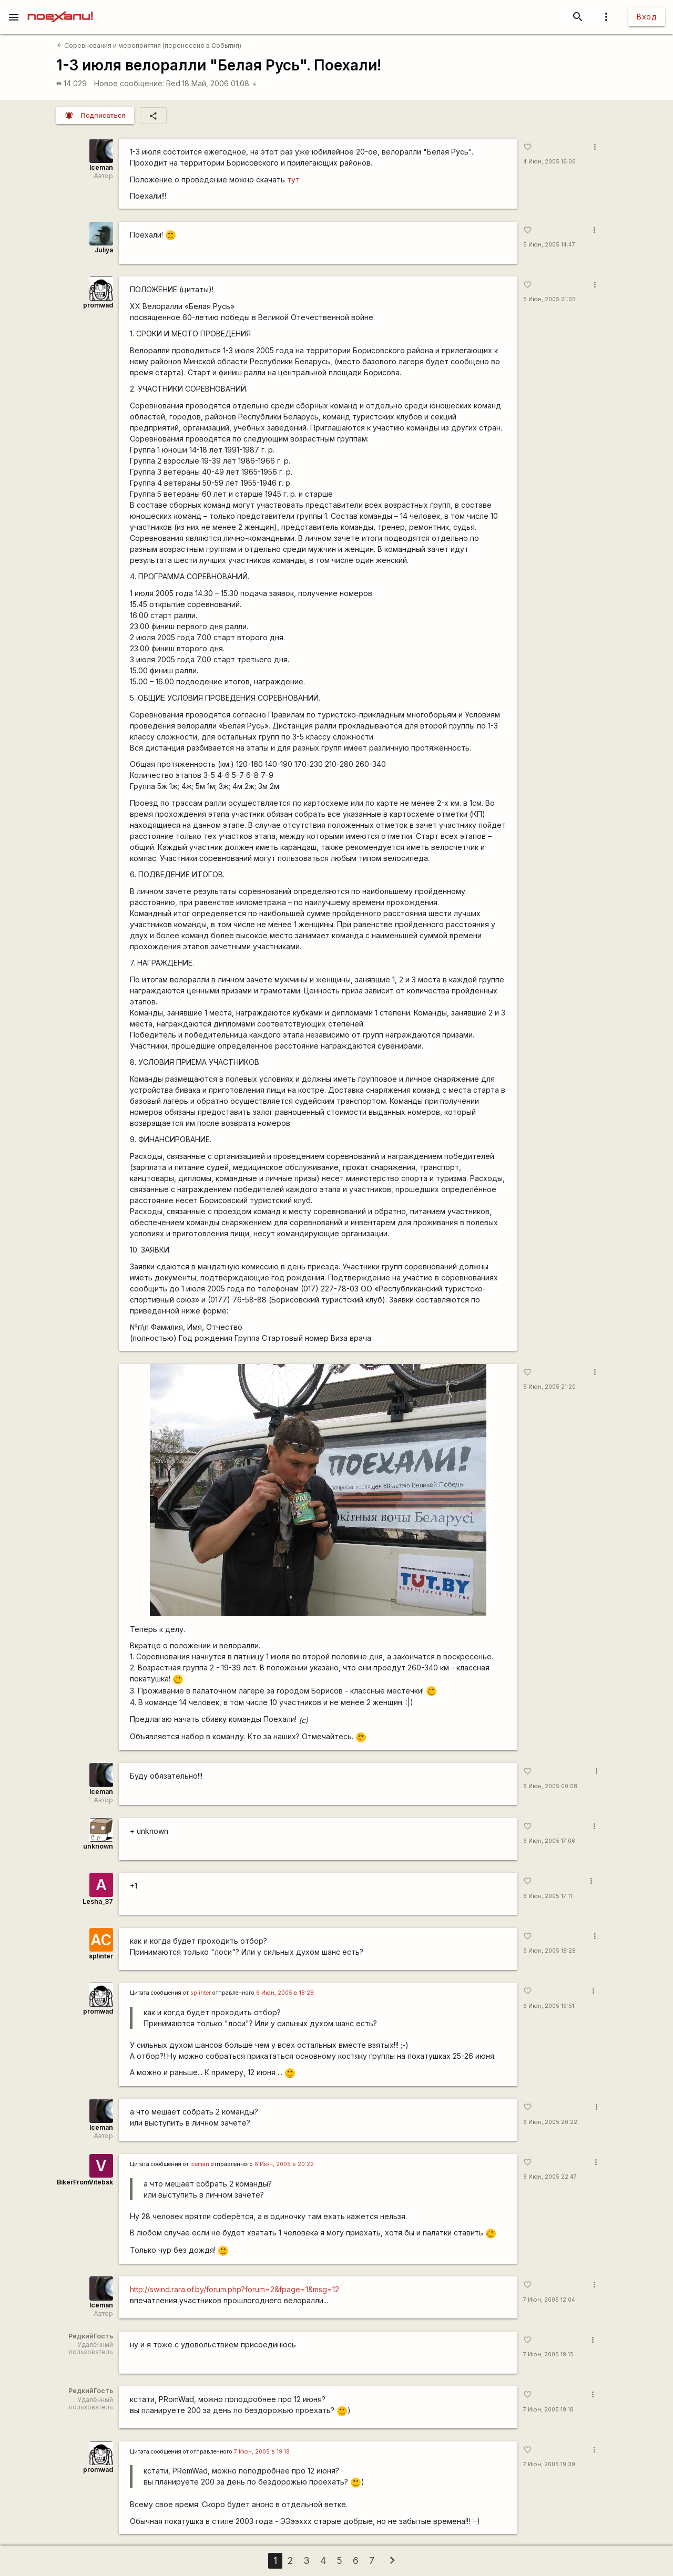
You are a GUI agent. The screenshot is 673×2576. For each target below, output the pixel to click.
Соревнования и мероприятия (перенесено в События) (149, 45)
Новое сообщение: (129, 83)
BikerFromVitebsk (85, 2182)
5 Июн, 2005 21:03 (549, 299)
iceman (199, 2164)
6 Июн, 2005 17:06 (549, 1841)
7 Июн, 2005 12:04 (549, 2299)
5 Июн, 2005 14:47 (549, 244)
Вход (647, 16)
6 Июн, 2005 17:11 (547, 1896)
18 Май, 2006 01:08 (219, 83)
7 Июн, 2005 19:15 (548, 2354)
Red (173, 83)
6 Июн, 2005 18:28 (549, 1950)
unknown (98, 1846)
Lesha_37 (98, 1901)
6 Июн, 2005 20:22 (550, 2122)
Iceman (101, 167)
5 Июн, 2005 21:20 (549, 1386)
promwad (98, 305)
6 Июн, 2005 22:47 (550, 2176)
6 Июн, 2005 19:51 (548, 2006)
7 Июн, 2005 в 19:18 (262, 2451)
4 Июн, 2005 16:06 (549, 161)
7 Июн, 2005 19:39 (549, 2464)
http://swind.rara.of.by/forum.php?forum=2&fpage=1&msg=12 (234, 2289)
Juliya (104, 250)
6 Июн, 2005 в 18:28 (285, 1992)
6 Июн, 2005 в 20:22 (284, 2164)
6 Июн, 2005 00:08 (550, 1786)
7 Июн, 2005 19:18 (548, 2409)
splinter (101, 1956)
